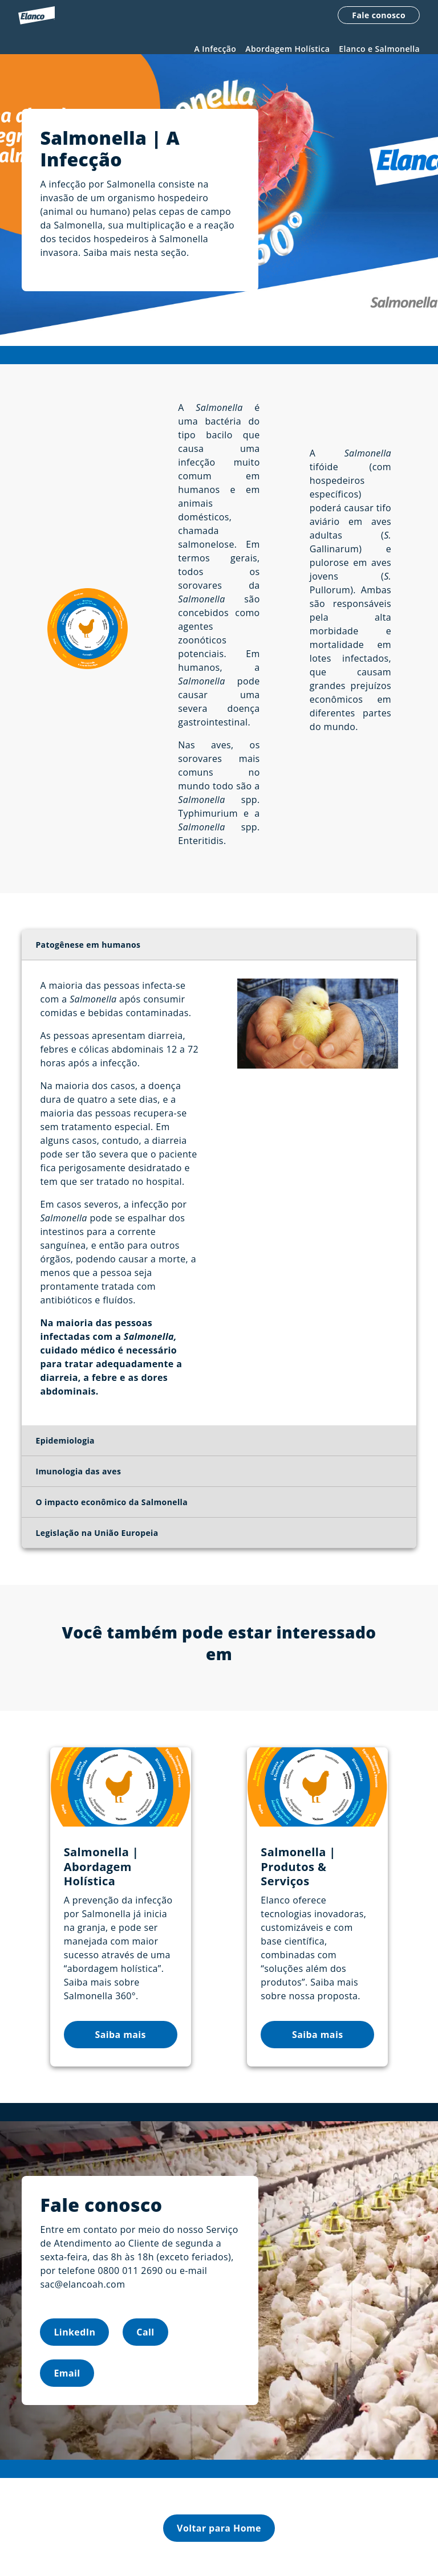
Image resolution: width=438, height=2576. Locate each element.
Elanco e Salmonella (379, 49)
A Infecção (215, 49)
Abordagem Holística (287, 49)
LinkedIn (74, 2341)
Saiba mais (120, 2043)
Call (145, 2341)
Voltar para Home (219, 2537)
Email (67, 2382)
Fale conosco (378, 15)
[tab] (219, 954)
